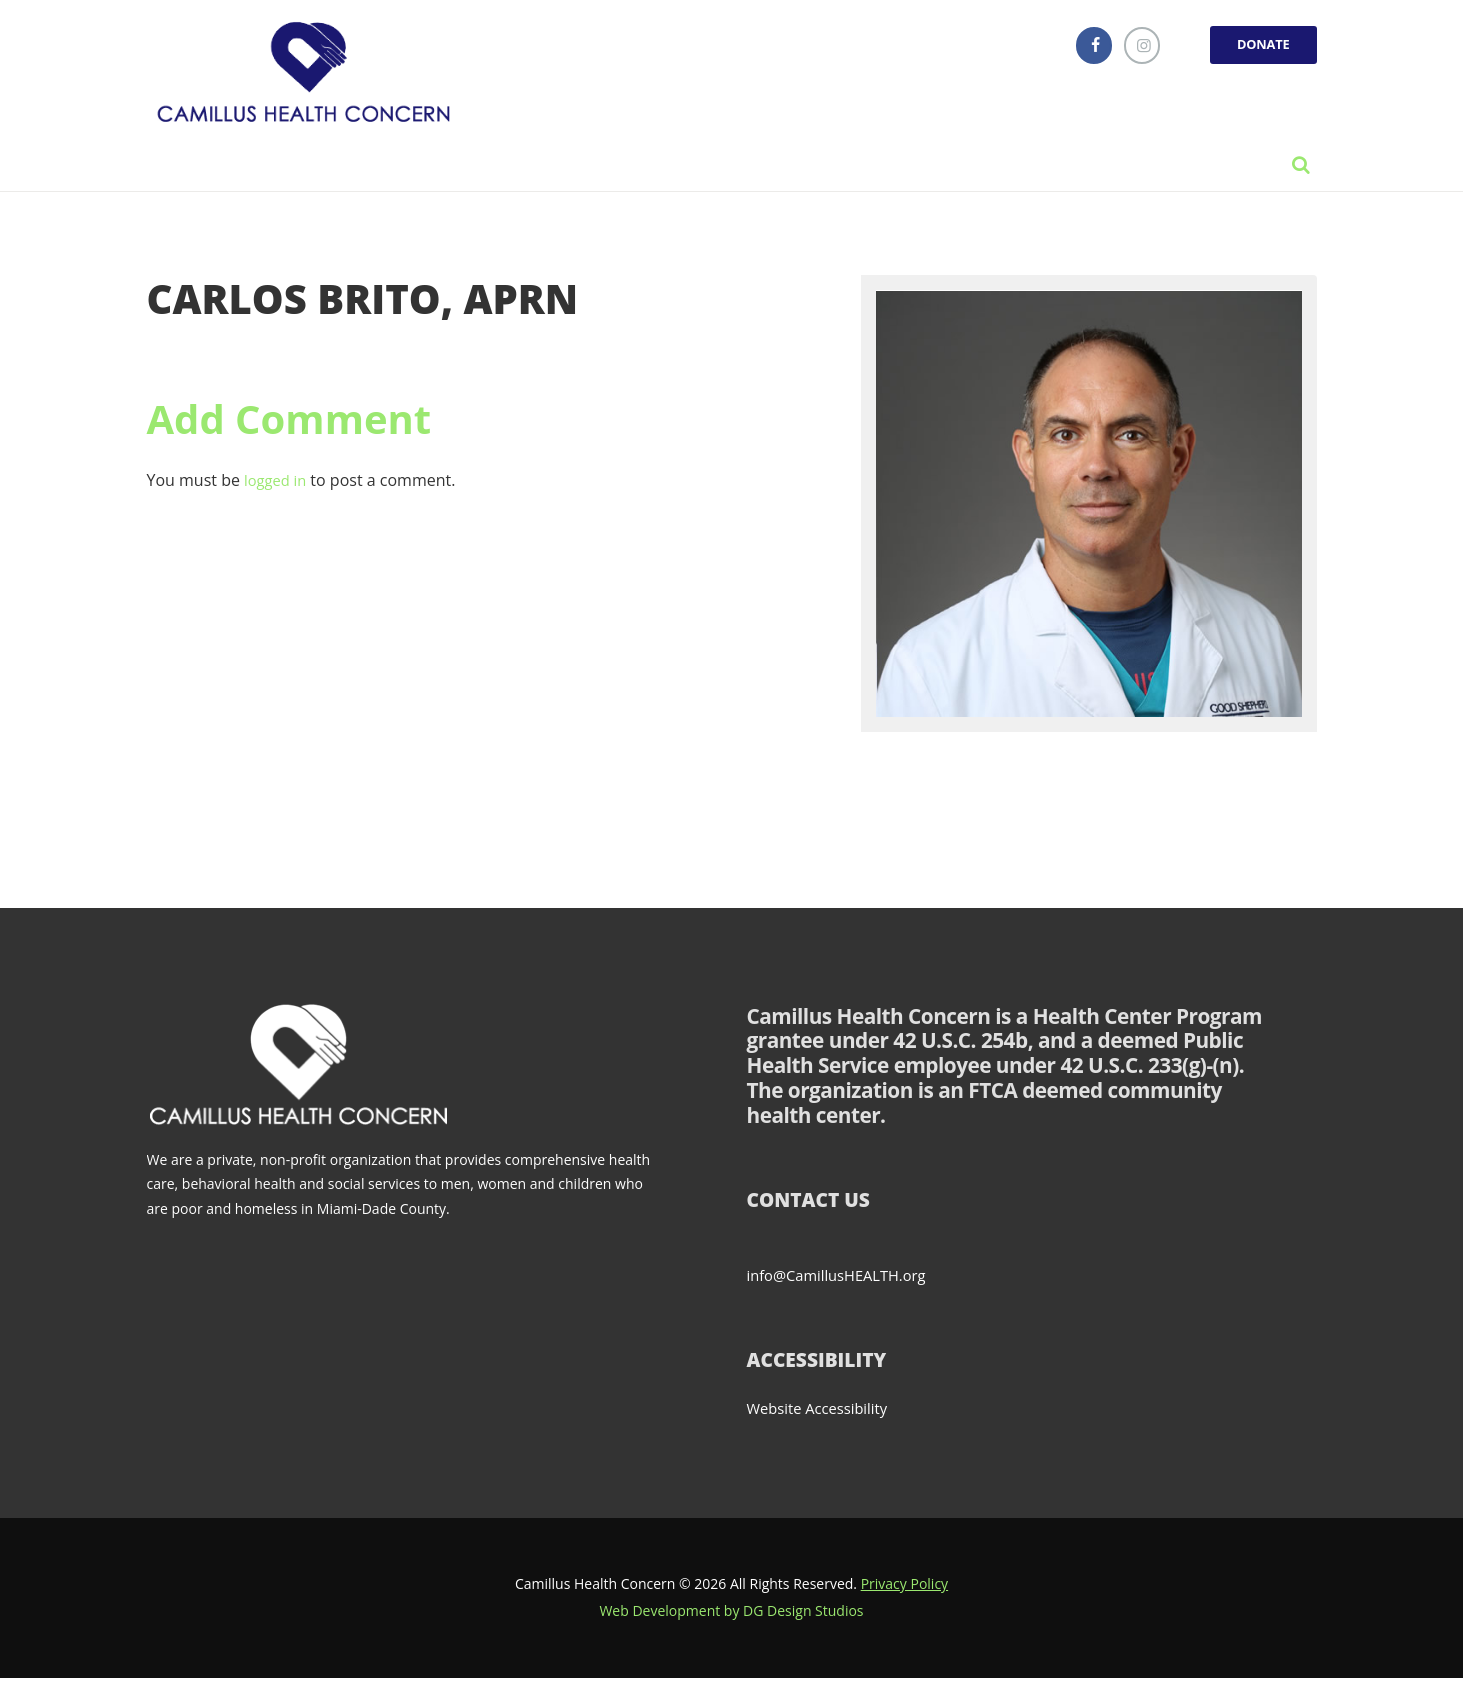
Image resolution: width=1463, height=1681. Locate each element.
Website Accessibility (823, 1411)
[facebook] (1080, 47)
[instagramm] (1131, 47)
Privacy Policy (904, 1586)
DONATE (1259, 46)
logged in (278, 484)
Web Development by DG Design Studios (731, 1613)
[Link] (309, 75)
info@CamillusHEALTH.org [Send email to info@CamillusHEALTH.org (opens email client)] (844, 1278)
